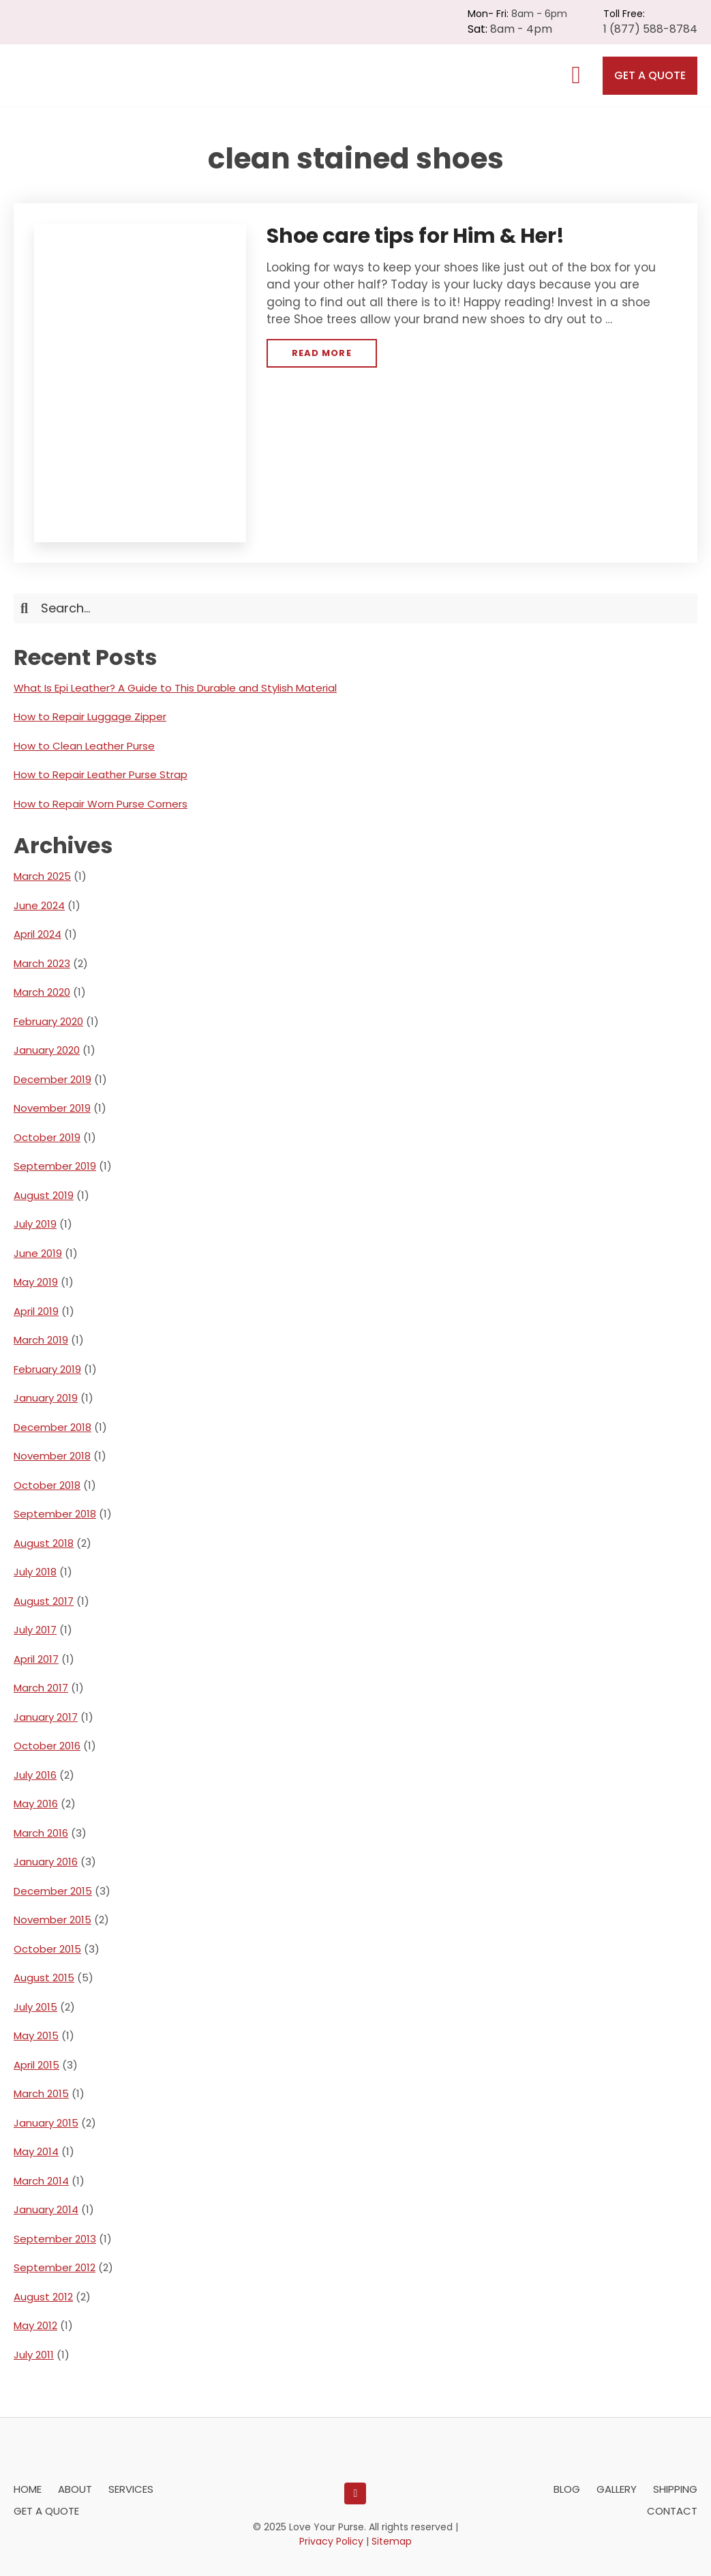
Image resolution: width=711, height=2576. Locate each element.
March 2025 (42, 876)
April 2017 (36, 1659)
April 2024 (37, 934)
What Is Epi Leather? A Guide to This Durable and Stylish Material (175, 688)
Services (130, 2489)
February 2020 (48, 1021)
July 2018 (35, 1572)
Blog (567, 2489)
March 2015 (41, 2093)
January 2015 (46, 2123)
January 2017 (46, 1717)
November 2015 (52, 1919)
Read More (321, 357)
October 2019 (47, 1137)
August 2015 (44, 1977)
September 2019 (55, 1166)
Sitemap (392, 2541)
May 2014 (36, 2151)
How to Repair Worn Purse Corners (100, 804)
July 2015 (35, 2007)
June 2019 (38, 1253)
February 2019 (47, 1369)
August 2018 (44, 1543)
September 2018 (55, 1514)
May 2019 (36, 1282)
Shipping (675, 2489)
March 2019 (41, 1340)
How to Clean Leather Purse (84, 746)
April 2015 (36, 2065)
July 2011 (34, 2355)
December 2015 (53, 1891)
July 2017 (35, 1630)
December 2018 (52, 1427)
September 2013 (55, 2239)
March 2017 (41, 1688)
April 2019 (36, 1311)
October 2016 (47, 1745)
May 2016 (36, 1803)
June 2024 (39, 905)
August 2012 (43, 2297)
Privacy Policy (331, 2541)
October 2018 (47, 1485)
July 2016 (35, 1775)
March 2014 (41, 2181)
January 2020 (47, 1050)
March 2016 (41, 1833)
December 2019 (52, 1079)
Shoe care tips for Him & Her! (415, 236)
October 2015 (47, 1949)
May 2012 (35, 2325)
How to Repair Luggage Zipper (90, 716)
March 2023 (42, 963)
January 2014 (46, 2209)
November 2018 (52, 1456)
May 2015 (36, 2035)
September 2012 (54, 2267)
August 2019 (44, 1195)
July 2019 (35, 1224)
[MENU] (576, 75)
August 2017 (44, 1601)
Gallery (616, 2489)
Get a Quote (650, 75)
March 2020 (42, 992)
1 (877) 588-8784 (650, 29)
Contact (672, 2511)
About (75, 2489)
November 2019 (52, 1108)
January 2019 (46, 1398)
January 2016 (46, 1861)
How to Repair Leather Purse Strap (100, 774)
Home (28, 2489)
